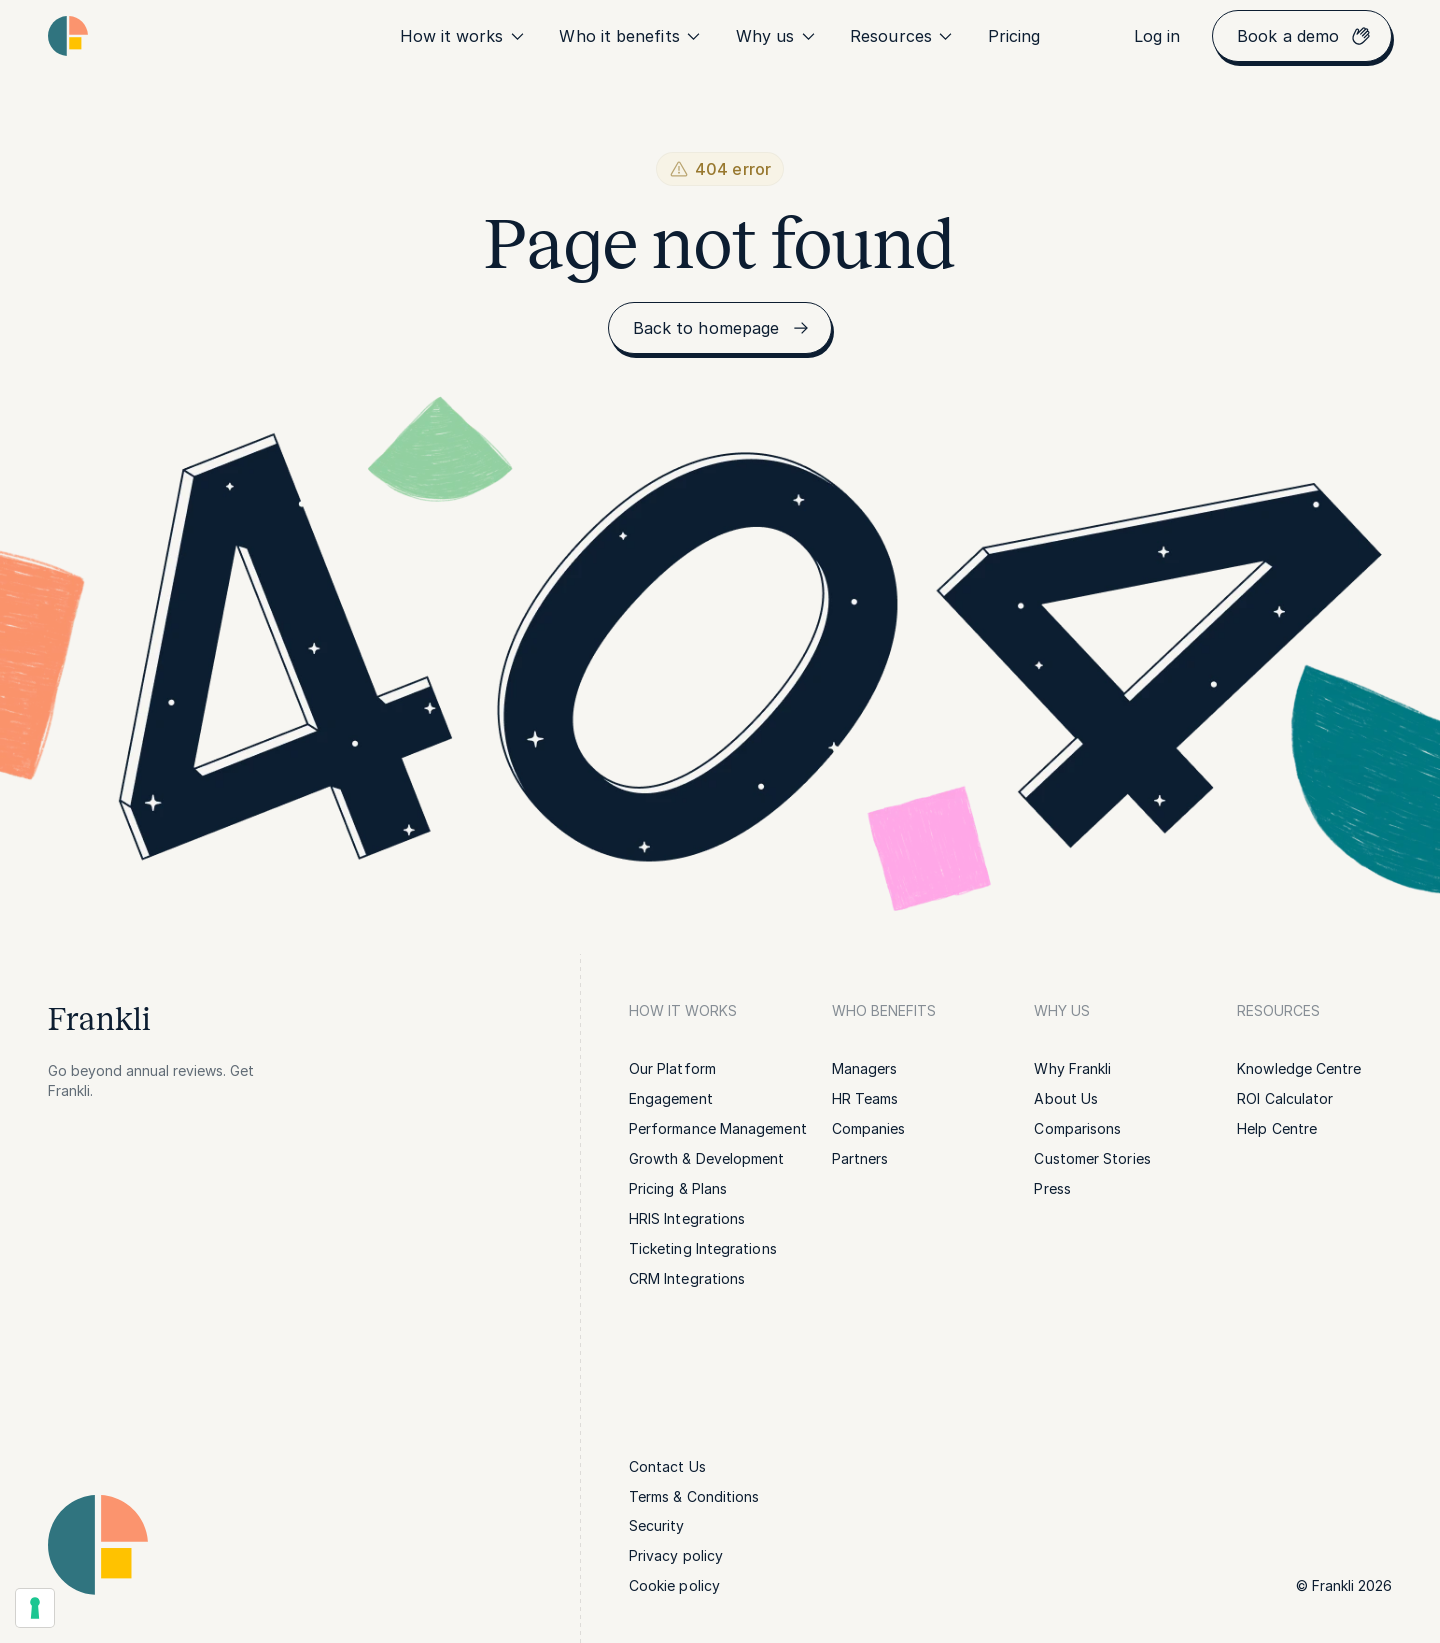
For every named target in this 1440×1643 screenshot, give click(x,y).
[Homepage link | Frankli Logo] (68, 36)
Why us (777, 36)
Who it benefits (631, 36)
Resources (903, 36)
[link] (1014, 36)
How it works (464, 36)
